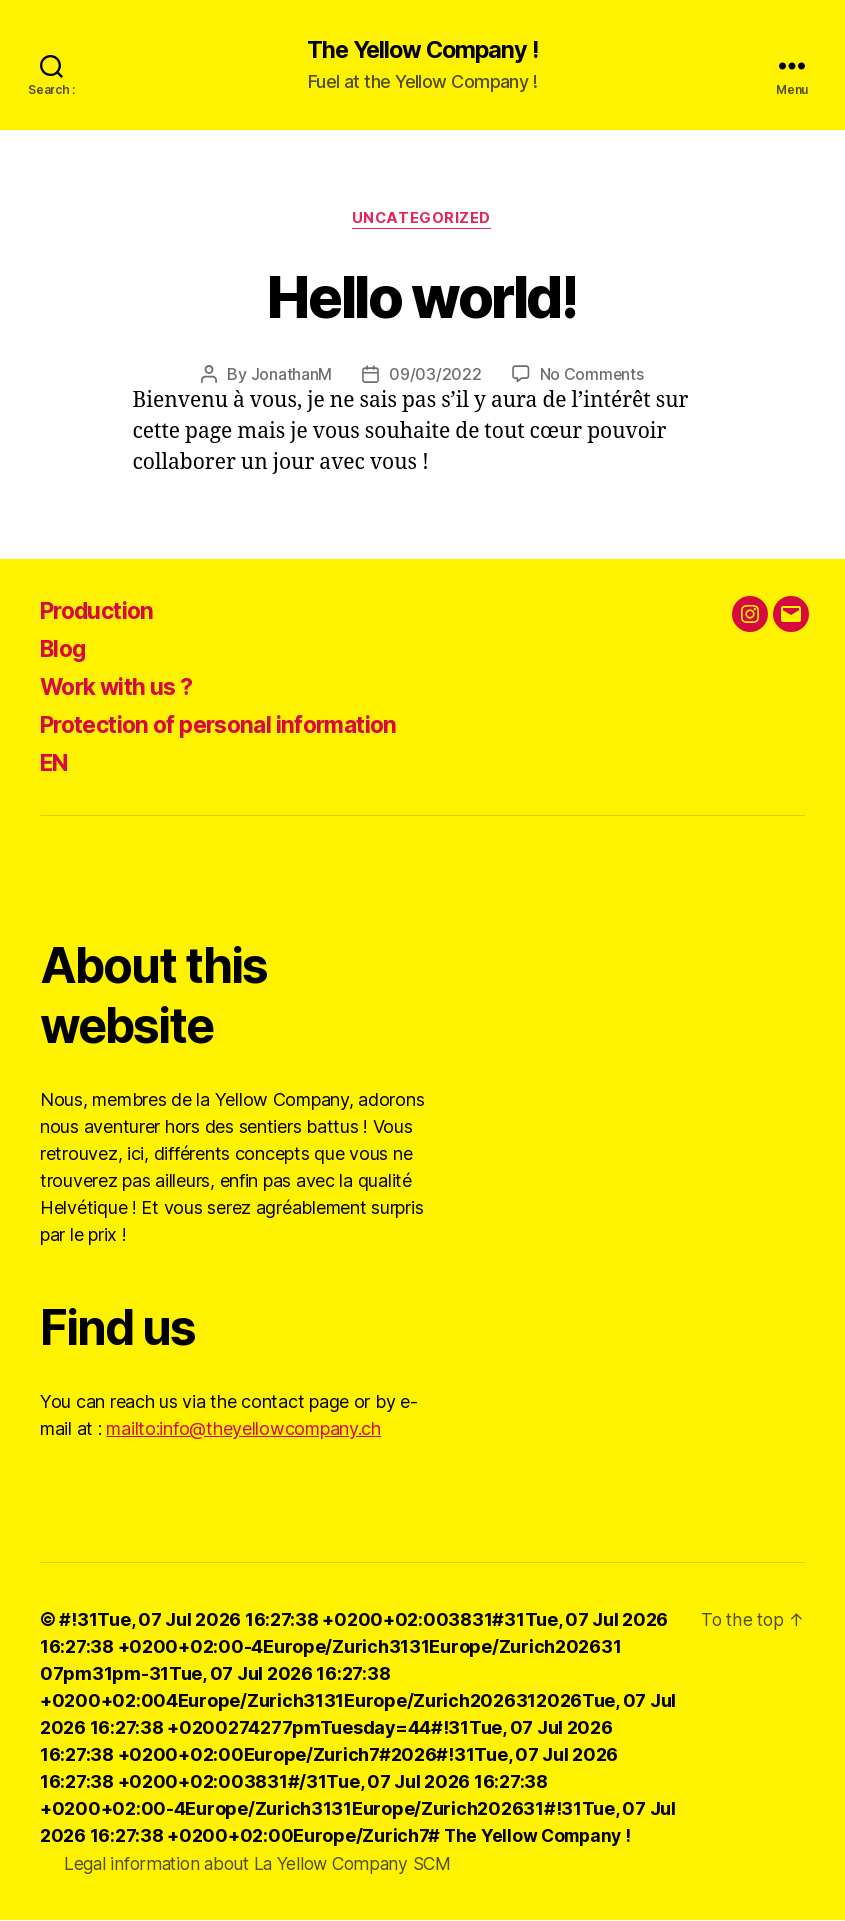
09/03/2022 (435, 376)
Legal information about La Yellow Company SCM (264, 1864)
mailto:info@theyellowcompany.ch (243, 1430)
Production (100, 612)
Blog (65, 650)
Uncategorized (422, 220)
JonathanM (291, 376)
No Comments (591, 376)
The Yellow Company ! (422, 50)
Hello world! (422, 296)
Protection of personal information (231, 726)
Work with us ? (122, 688)
